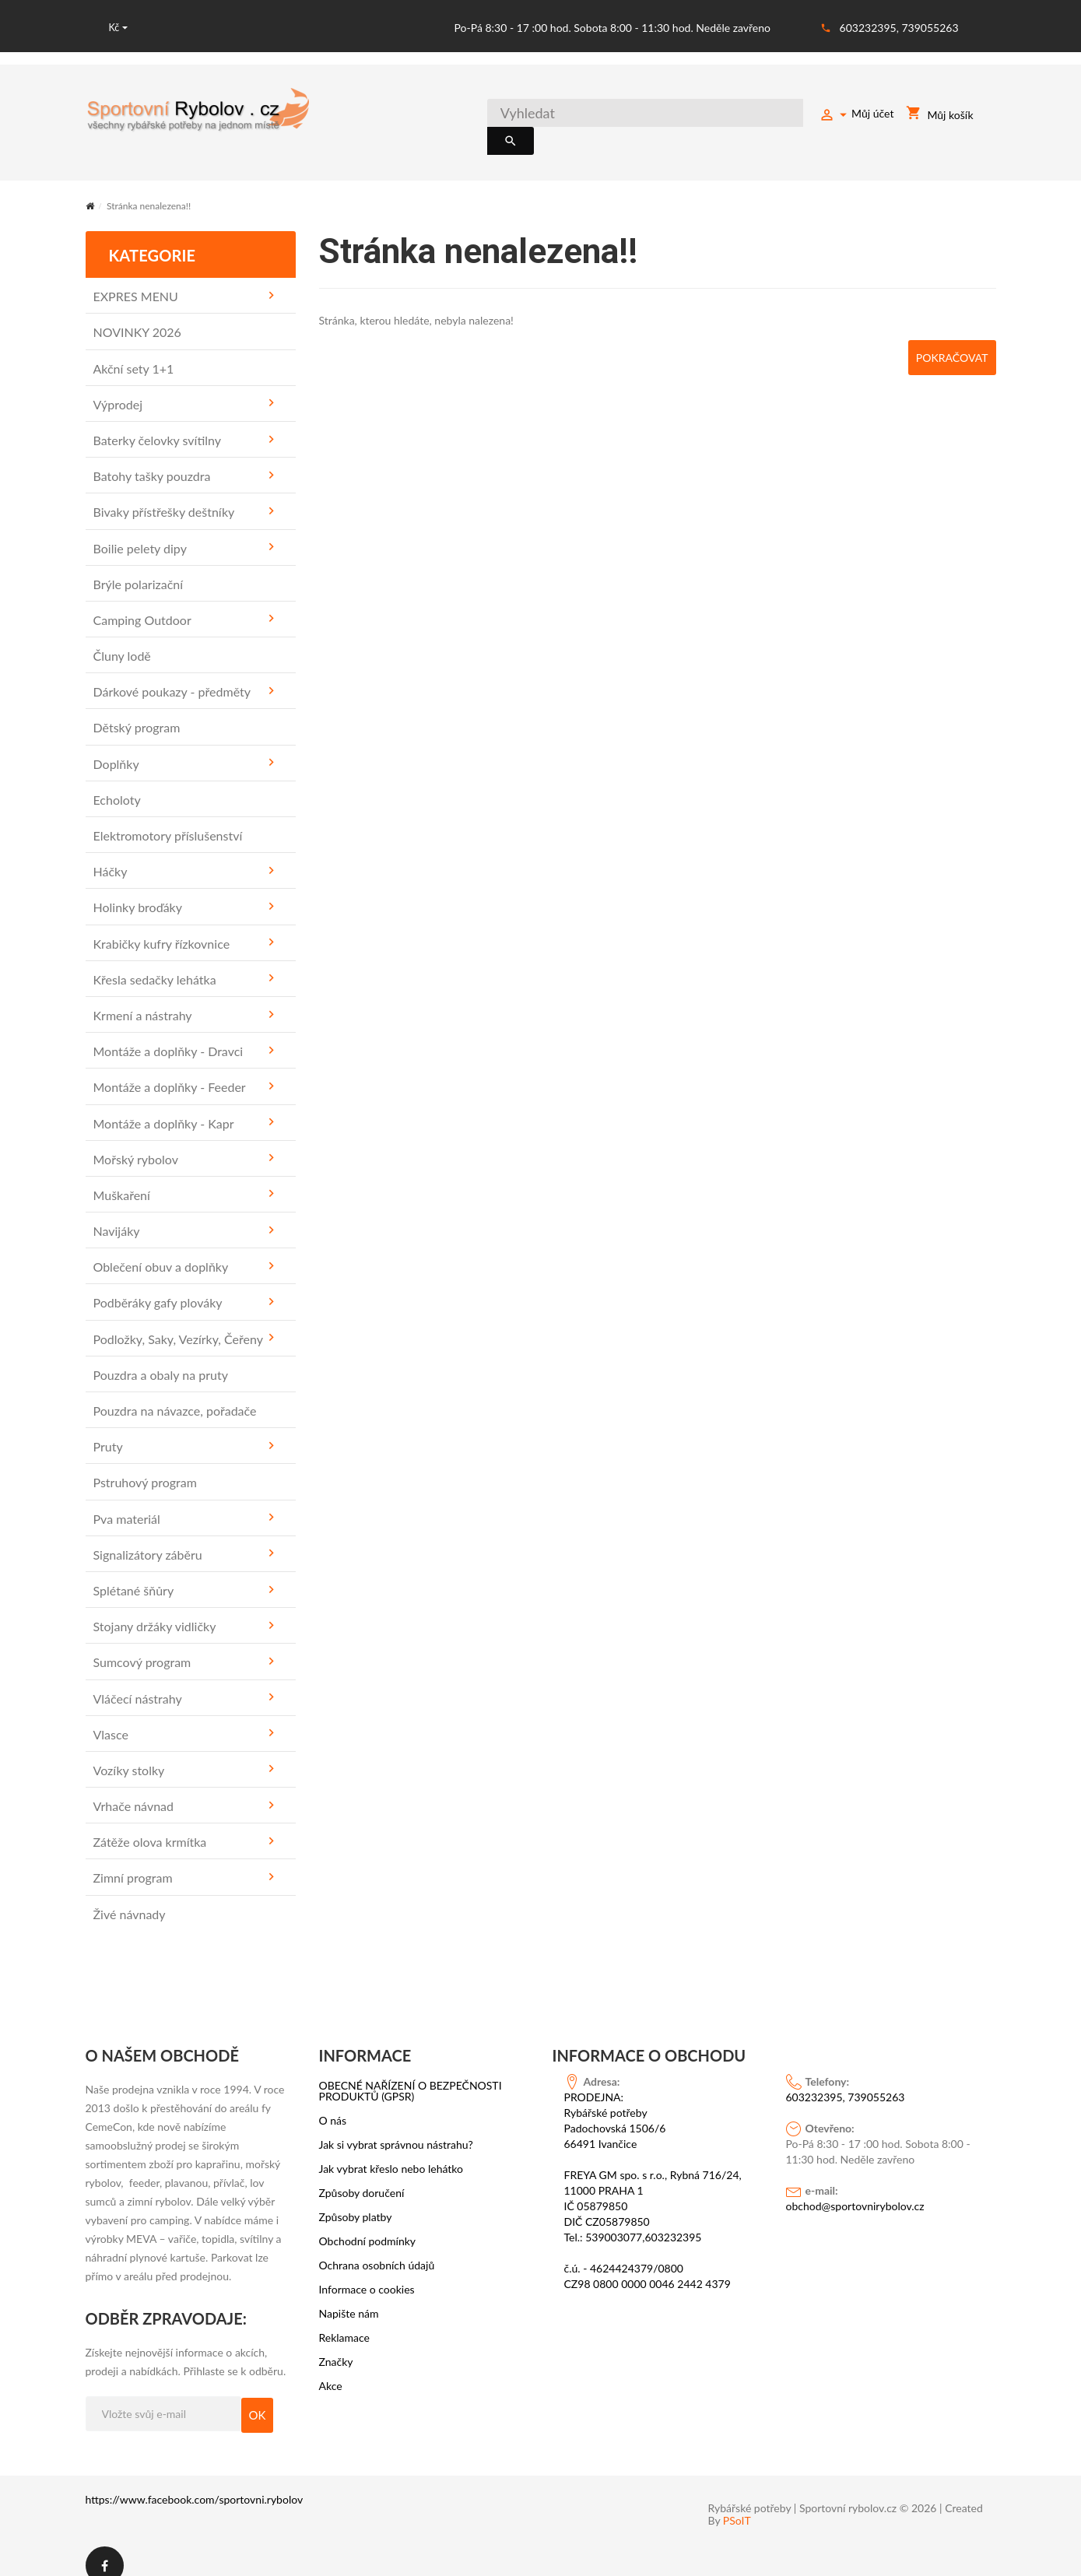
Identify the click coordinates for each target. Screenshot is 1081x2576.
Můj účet (856, 116)
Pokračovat (949, 339)
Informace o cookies (367, 2271)
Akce (330, 2368)
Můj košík (939, 116)
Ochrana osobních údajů (377, 2247)
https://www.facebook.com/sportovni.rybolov (195, 2481)
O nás (333, 2102)
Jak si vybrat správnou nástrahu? (396, 2127)
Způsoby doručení (362, 2175)
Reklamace (344, 2320)
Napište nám (349, 2295)
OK (257, 2397)
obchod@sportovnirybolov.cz (855, 2188)
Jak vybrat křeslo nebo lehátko (391, 2151)
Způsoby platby (355, 2199)
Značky (336, 2344)
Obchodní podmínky (367, 2223)
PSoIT (737, 2503)
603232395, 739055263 (899, 27)
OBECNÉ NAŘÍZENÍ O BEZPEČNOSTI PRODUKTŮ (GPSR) (410, 2073)
